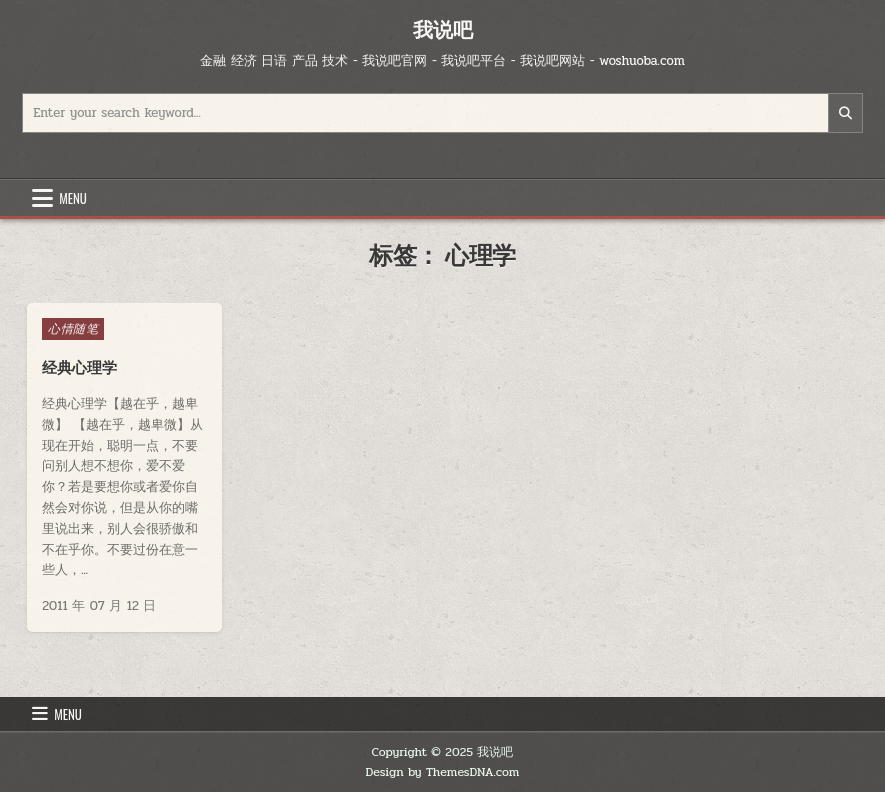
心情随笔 (73, 329)
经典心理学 (79, 367)
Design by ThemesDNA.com (443, 772)
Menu (73, 198)
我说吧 (443, 29)
